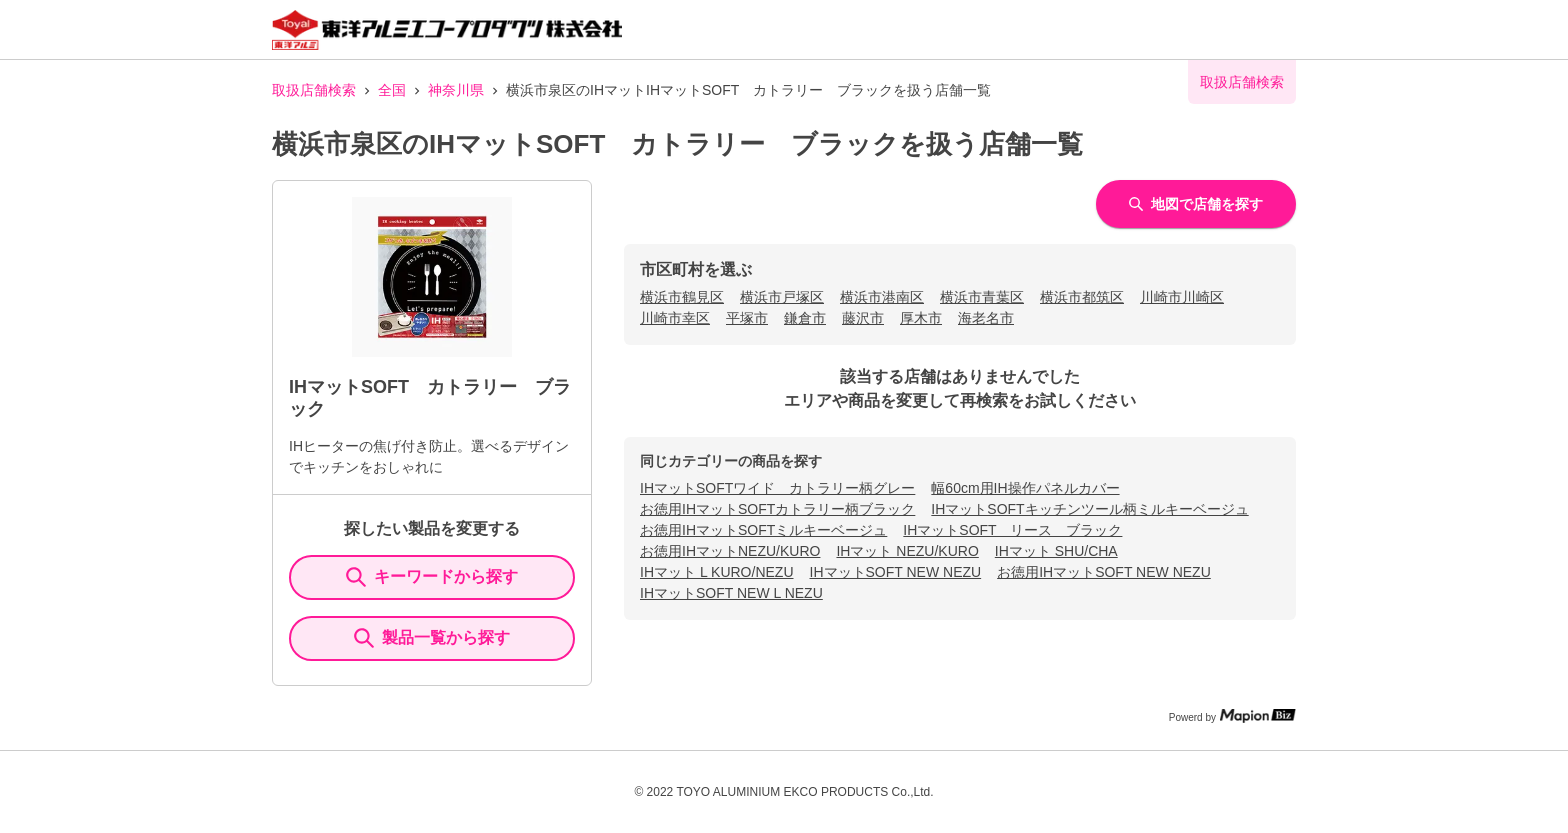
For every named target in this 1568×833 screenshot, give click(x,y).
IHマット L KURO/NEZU (717, 572)
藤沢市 (863, 318)
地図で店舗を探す (1196, 204)
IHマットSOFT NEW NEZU (896, 572)
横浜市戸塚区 (782, 297)
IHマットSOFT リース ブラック (1012, 530)
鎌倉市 (805, 318)
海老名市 (986, 318)
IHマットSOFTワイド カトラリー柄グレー (777, 488)
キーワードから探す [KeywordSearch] (432, 577)
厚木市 (921, 318)
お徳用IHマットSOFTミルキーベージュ (763, 530)
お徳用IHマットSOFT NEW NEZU (1104, 572)
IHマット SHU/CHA (1056, 551)
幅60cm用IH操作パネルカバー (1025, 488)
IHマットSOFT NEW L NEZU (731, 593)
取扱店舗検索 (314, 90)
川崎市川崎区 (1182, 297)
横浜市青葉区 (982, 297)
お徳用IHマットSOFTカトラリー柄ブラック (777, 509)
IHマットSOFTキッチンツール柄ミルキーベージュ (1089, 509)
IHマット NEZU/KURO (907, 551)
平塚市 (747, 318)
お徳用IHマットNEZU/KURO (730, 551)
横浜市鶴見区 (682, 297)
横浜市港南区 (882, 297)
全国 (392, 90)
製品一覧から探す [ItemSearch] (432, 638)
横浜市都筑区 (1082, 297)
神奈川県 (456, 90)
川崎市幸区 (675, 318)
